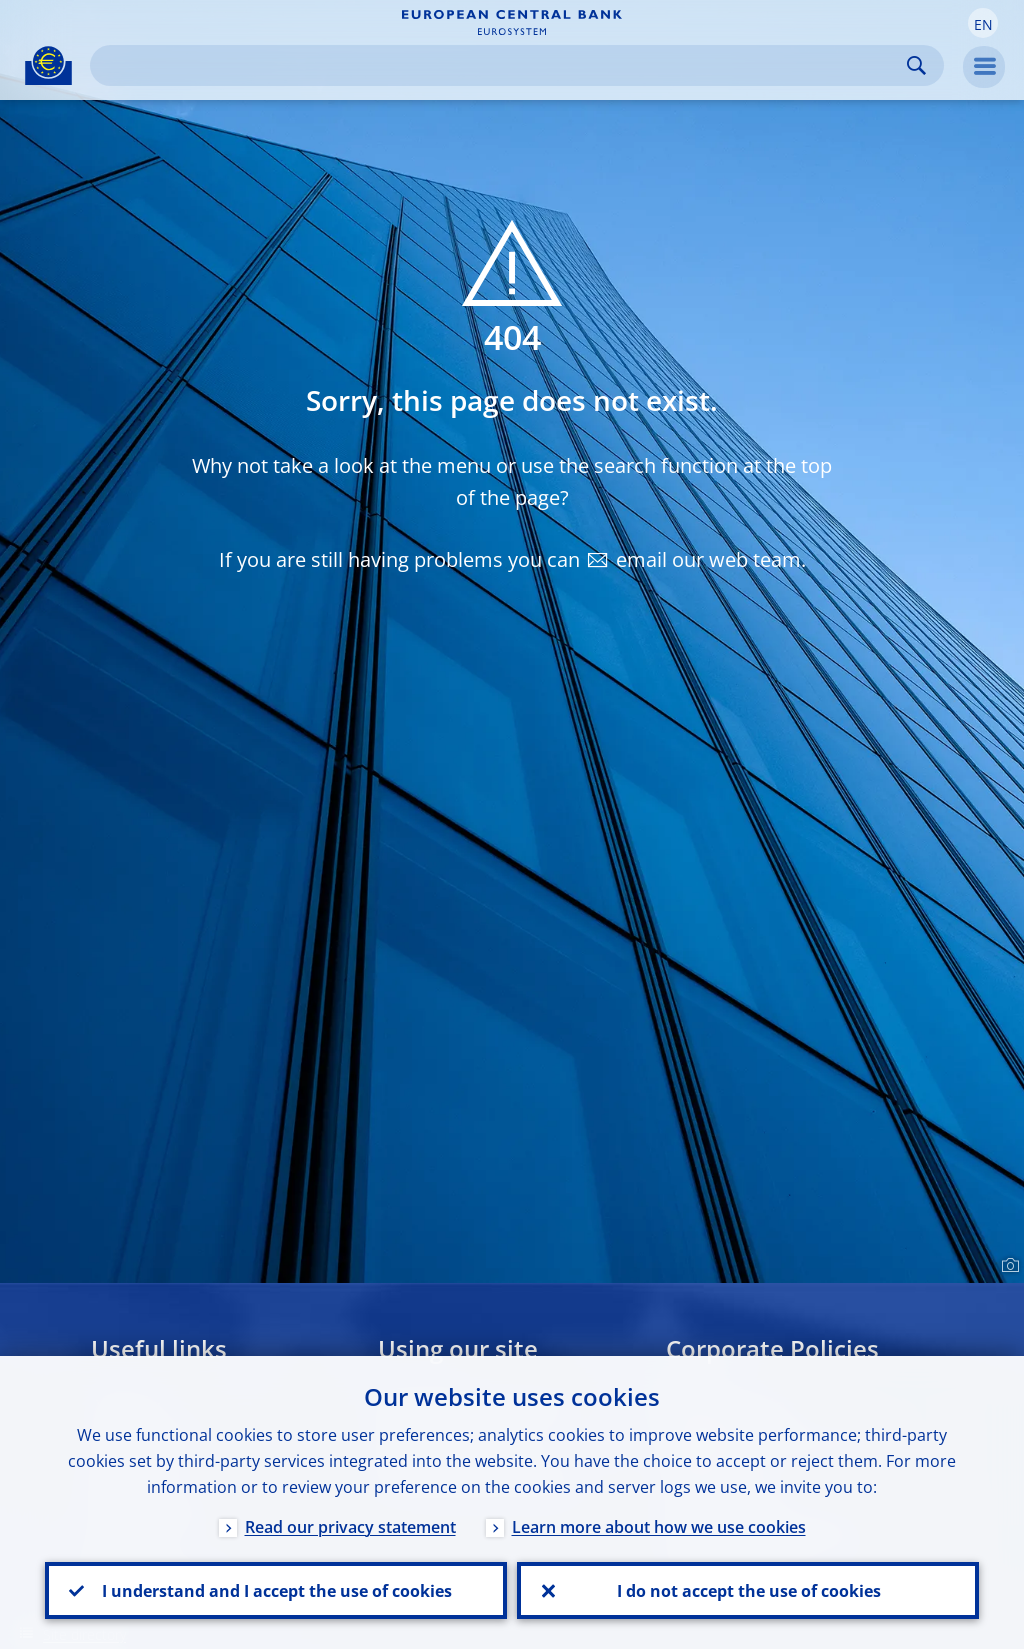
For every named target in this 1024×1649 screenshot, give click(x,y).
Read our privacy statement (350, 1526)
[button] (983, 23)
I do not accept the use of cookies (748, 1590)
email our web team (708, 559)
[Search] (501, 65)
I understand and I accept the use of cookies (276, 1590)
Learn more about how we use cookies (659, 1526)
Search (916, 65)
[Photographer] (1007, 1266)
